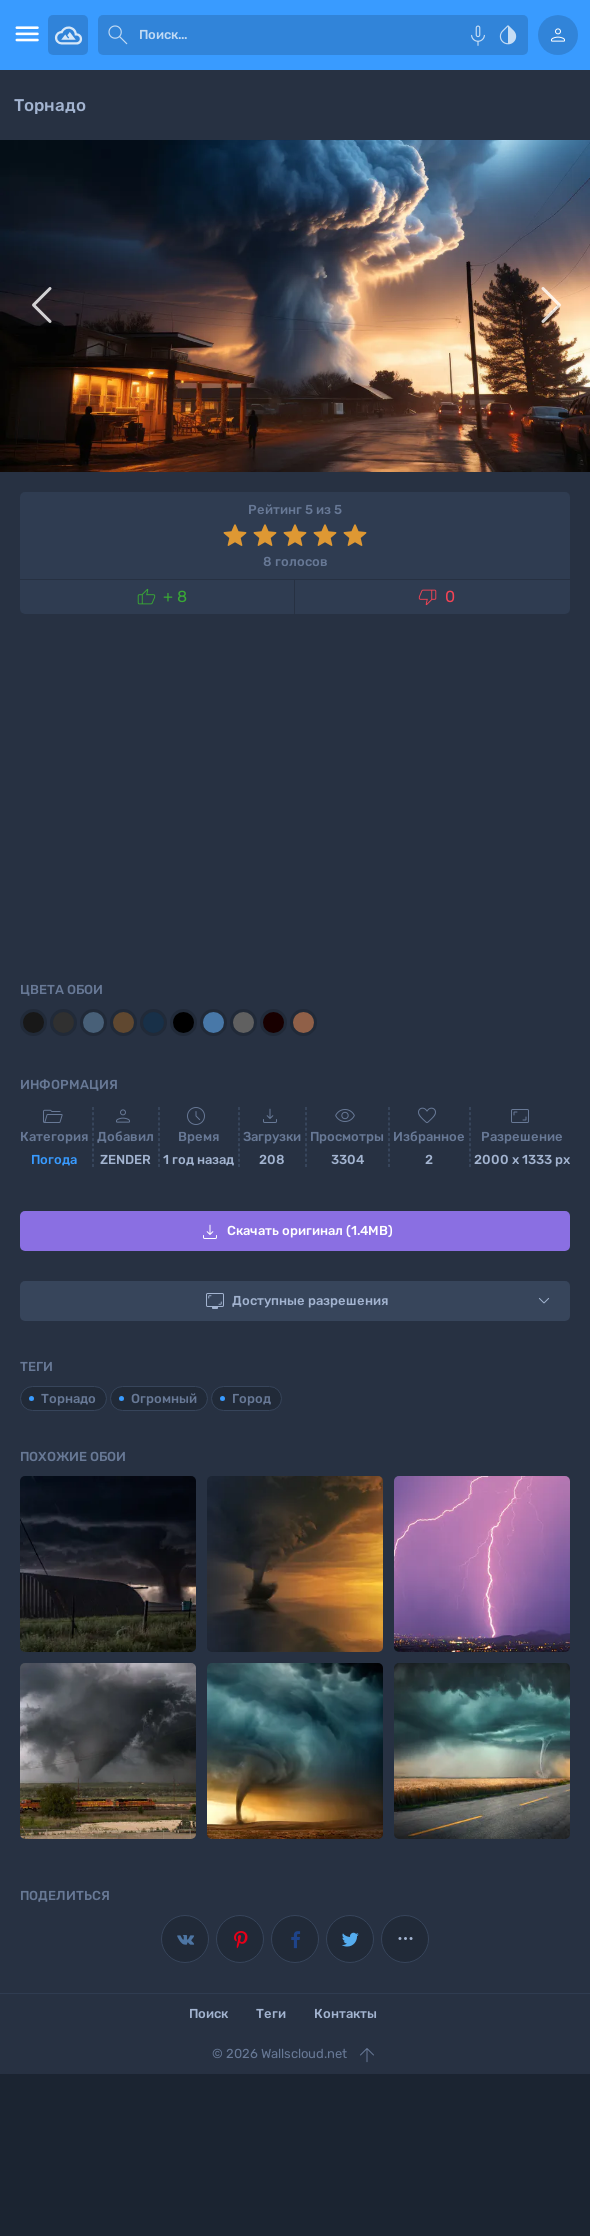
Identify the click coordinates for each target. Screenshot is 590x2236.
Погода (54, 1159)
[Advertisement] (295, 794)
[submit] (118, 35)
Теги (271, 2013)
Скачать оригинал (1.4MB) (295, 1232)
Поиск (208, 2013)
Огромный (164, 1398)
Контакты (345, 2013)
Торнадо (68, 1398)
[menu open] (24, 35)
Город (251, 1398)
